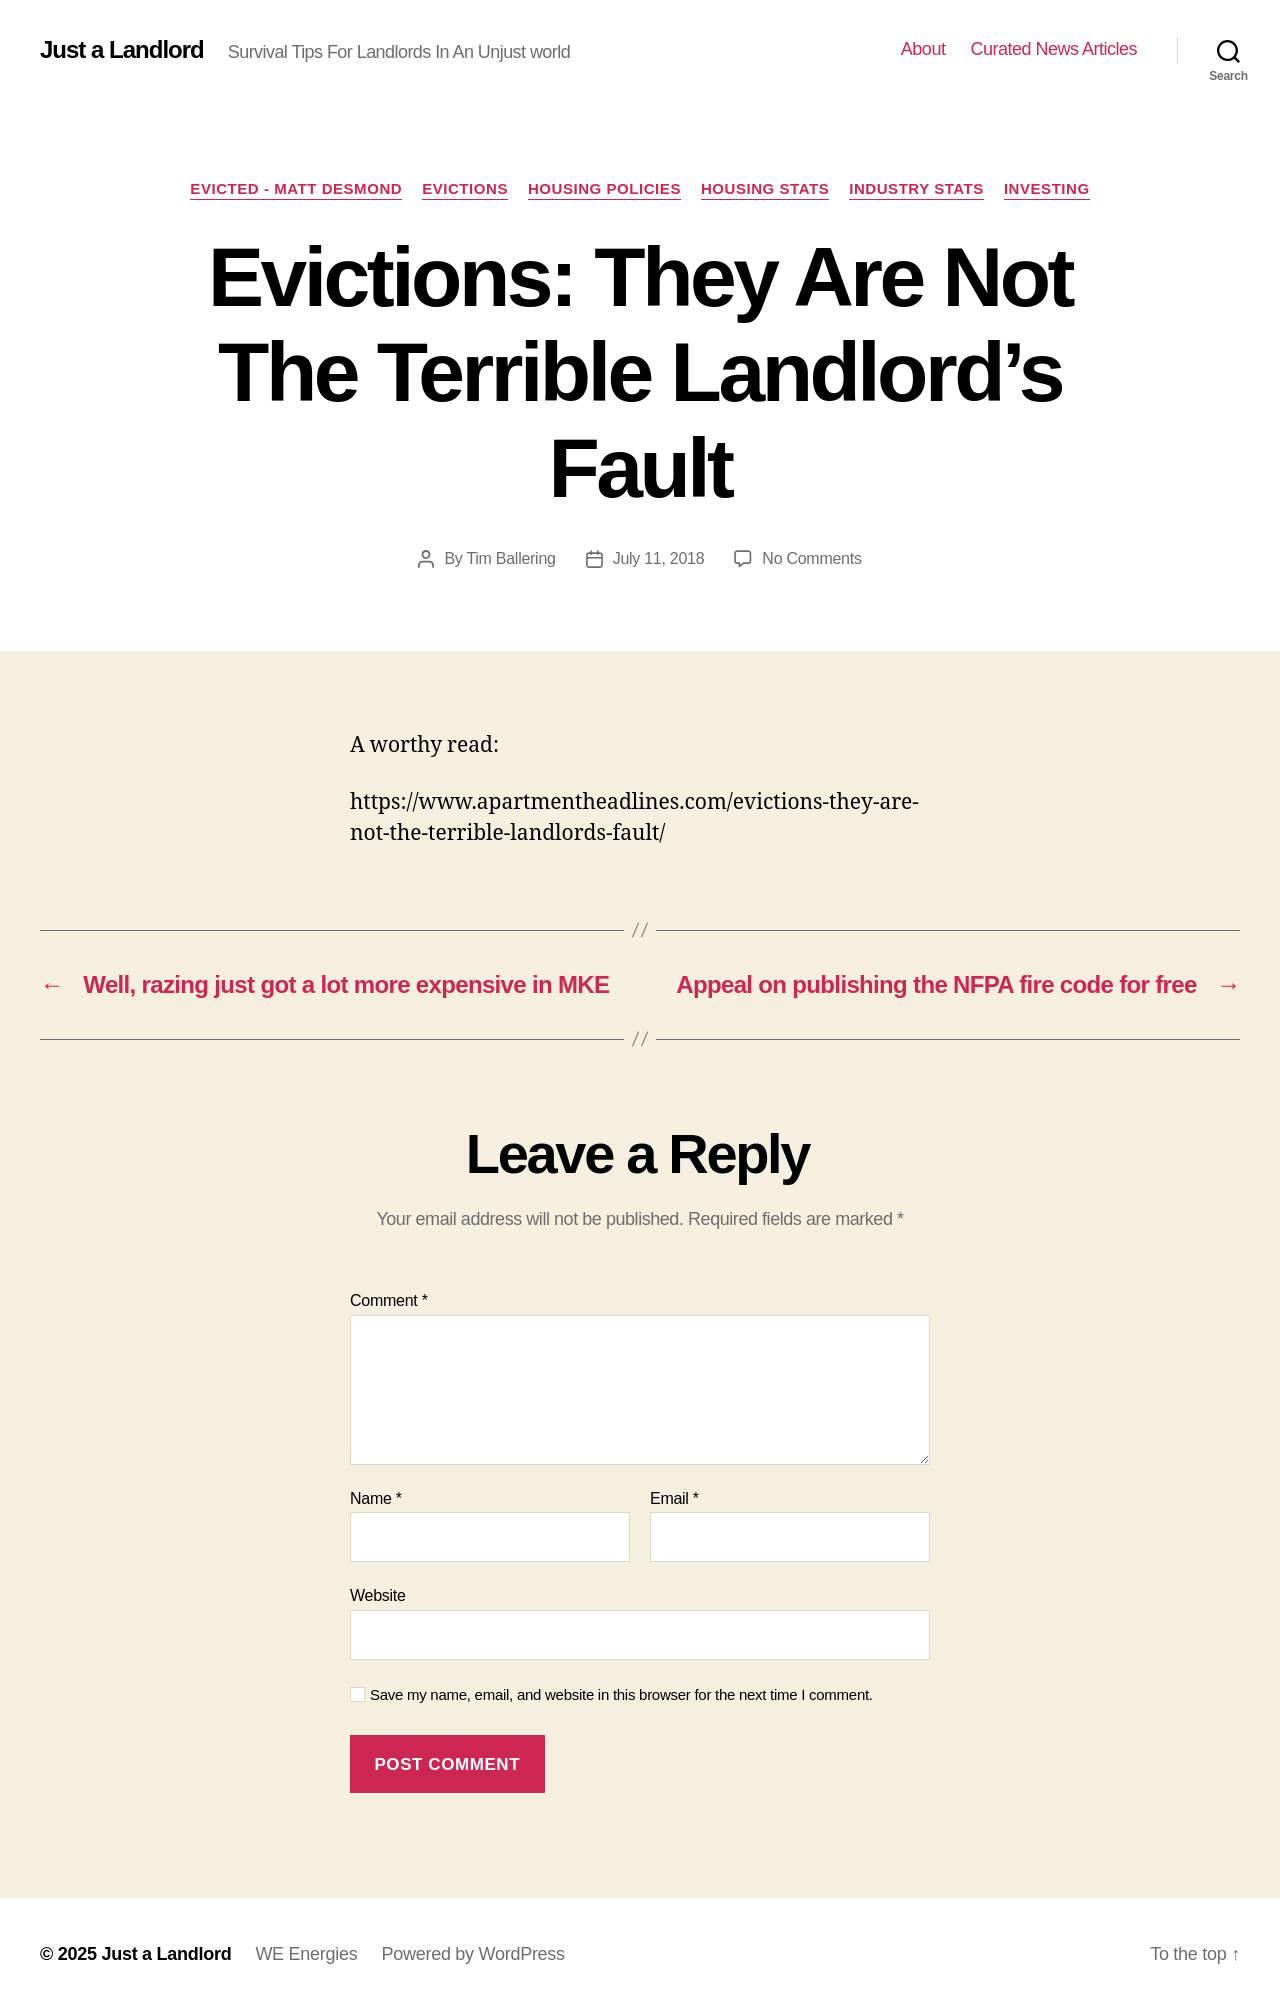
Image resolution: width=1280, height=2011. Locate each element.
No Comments (811, 558)
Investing (1047, 188)
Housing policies (604, 188)
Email (674, 1498)
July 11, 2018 (659, 558)
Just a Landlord (122, 50)
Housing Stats (765, 188)
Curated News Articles (1053, 49)
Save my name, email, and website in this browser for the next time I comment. (621, 1694)
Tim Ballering (510, 558)
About (923, 49)
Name (376, 1498)
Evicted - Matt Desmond (296, 188)
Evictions (465, 188)
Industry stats (916, 188)
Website (378, 1595)
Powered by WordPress (472, 1954)
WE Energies (306, 1954)
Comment (389, 1300)
